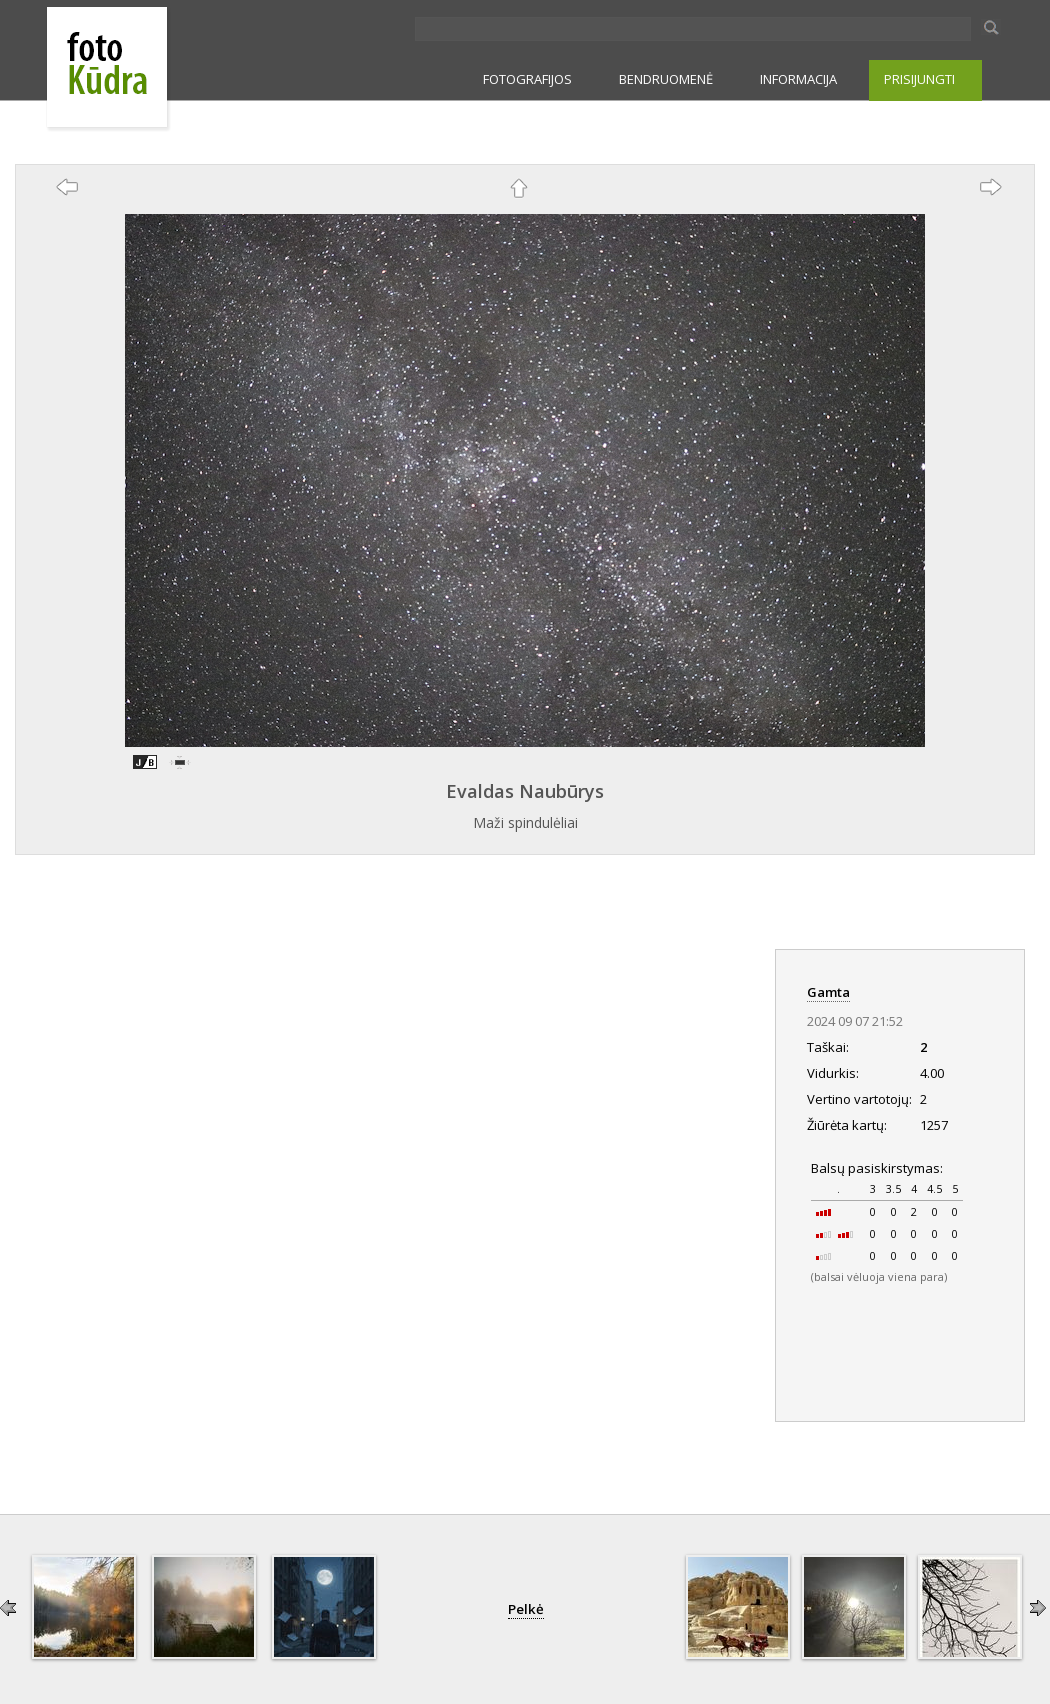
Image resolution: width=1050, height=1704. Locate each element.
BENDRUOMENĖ (666, 79)
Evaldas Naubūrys (525, 791)
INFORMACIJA (798, 79)
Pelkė (526, 1609)
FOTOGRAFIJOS (527, 79)
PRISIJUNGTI (919, 79)
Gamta (828, 992)
